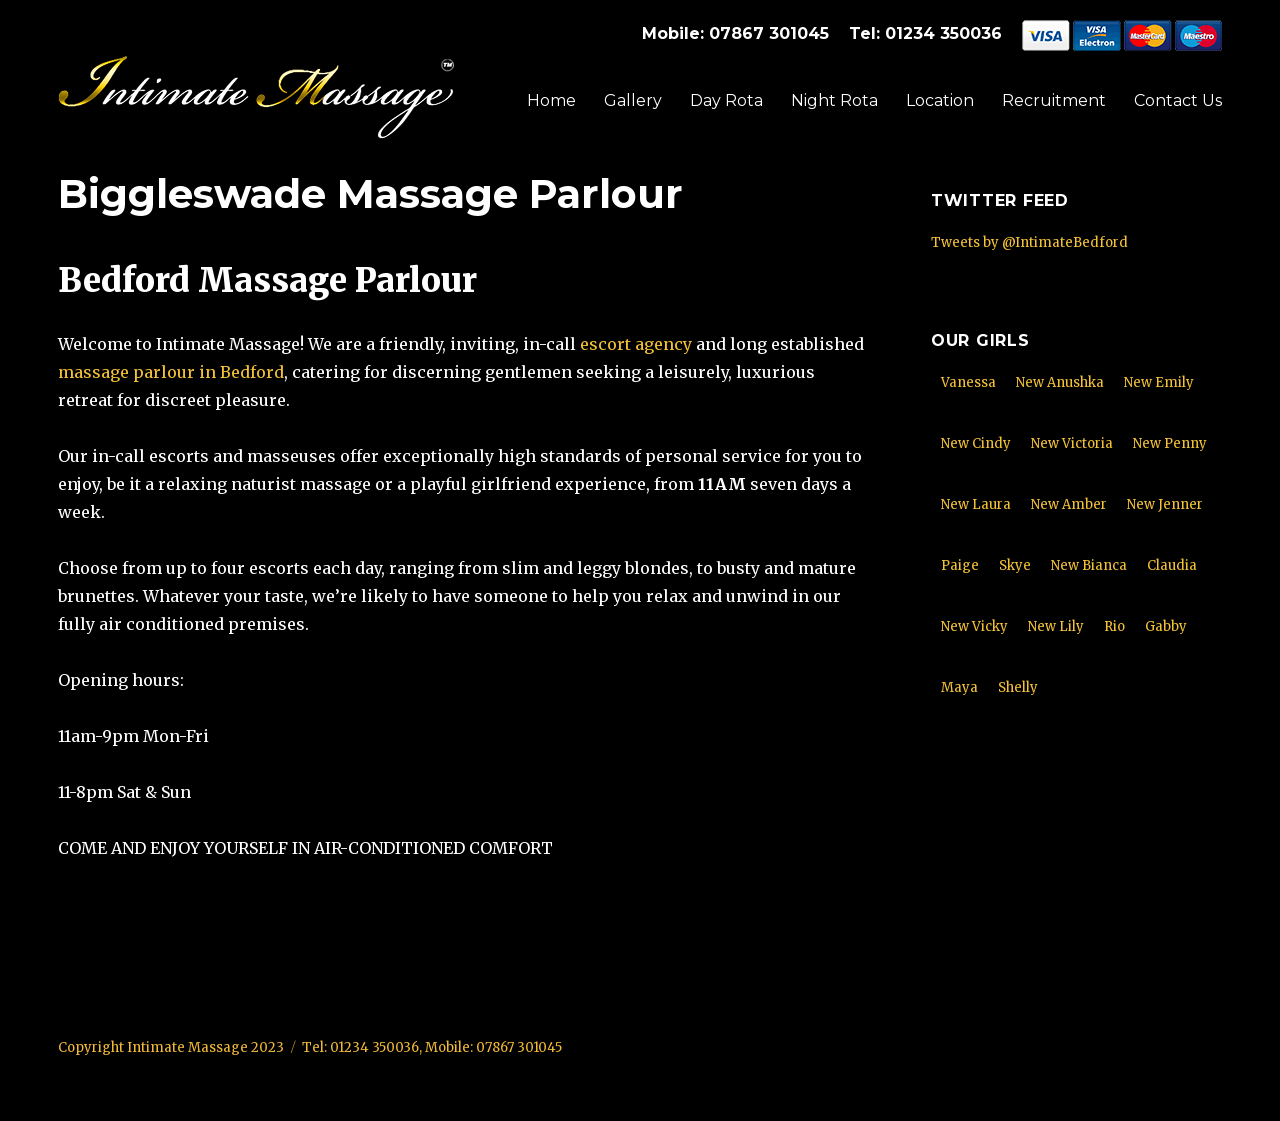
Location (940, 100)
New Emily (1159, 382)
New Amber (1069, 504)
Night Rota (834, 100)
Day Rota (726, 100)
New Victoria (1072, 443)
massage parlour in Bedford (171, 372)
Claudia (1172, 565)
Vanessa (968, 382)
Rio (1114, 626)
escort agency (636, 344)
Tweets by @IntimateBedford (1029, 242)
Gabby (1166, 626)
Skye (1015, 565)
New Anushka (1060, 382)
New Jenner (1165, 504)
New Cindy (976, 443)
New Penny (1170, 443)
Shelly (1018, 687)
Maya (959, 687)
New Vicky (974, 626)
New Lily (1056, 626)
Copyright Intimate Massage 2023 (171, 1047)
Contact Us (1178, 100)
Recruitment (1054, 100)
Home (551, 100)
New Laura (976, 504)
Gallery (633, 100)
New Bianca (1089, 565)
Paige (960, 565)
